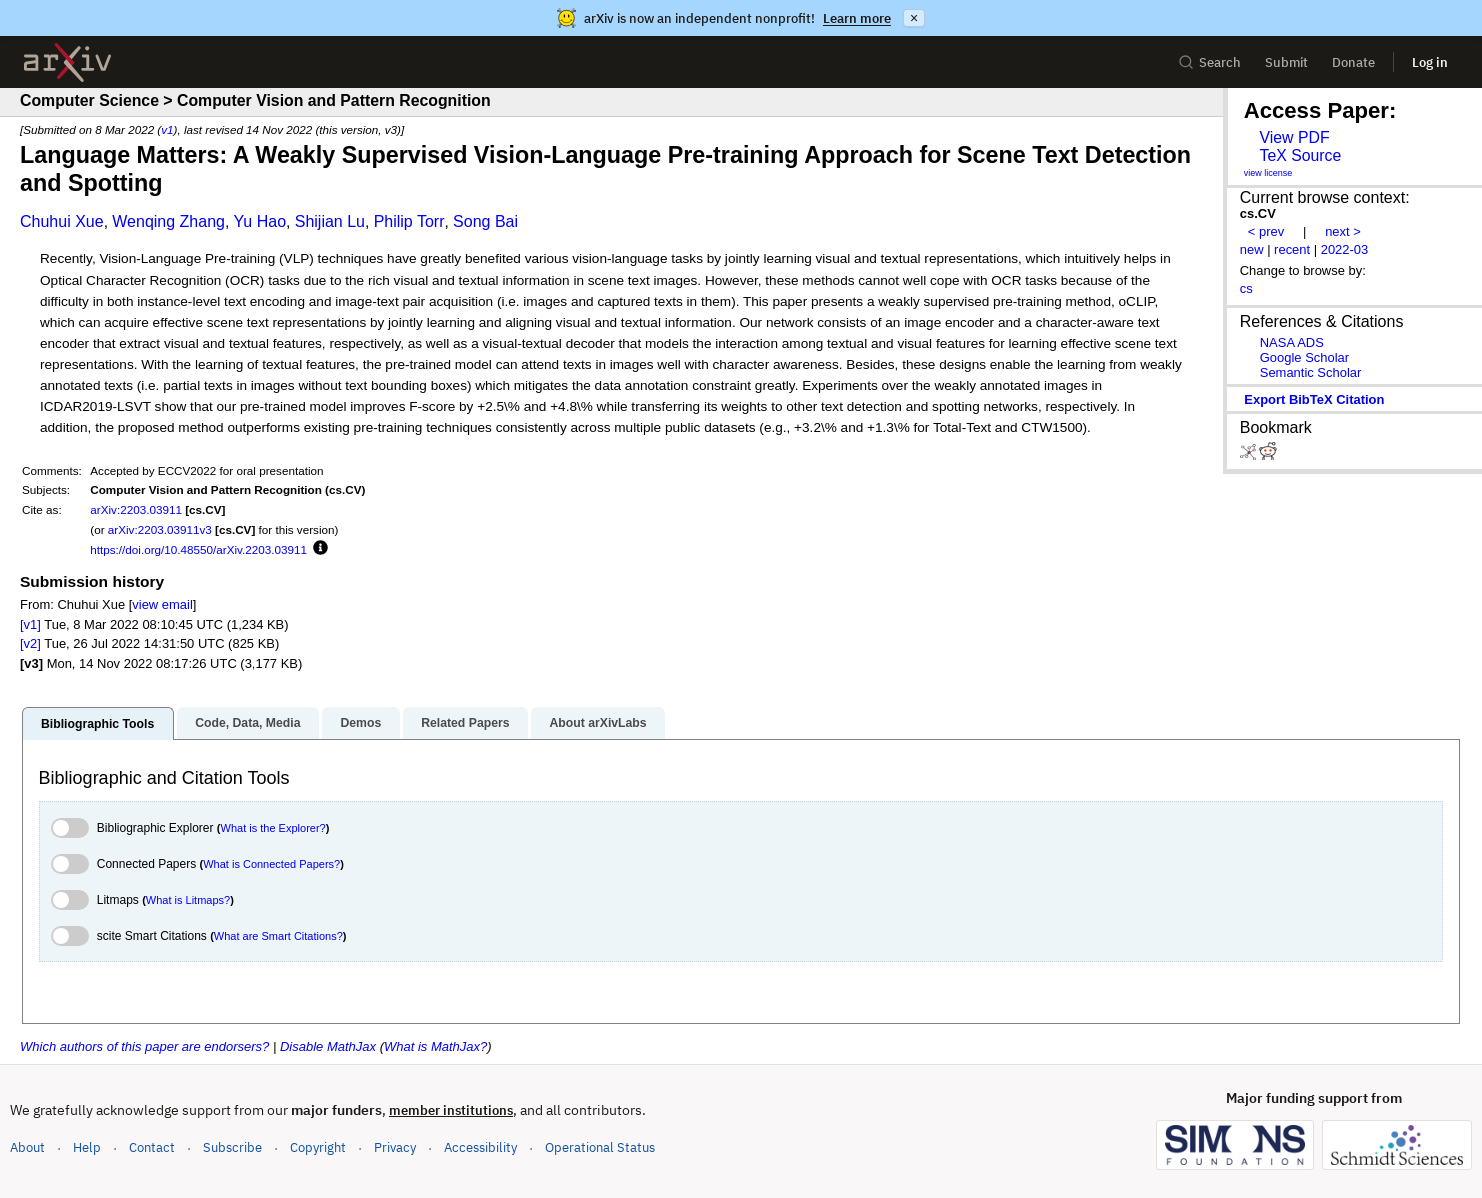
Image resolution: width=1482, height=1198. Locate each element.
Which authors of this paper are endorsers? (144, 1046)
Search (1209, 62)
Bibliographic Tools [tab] (97, 724)
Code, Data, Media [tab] (247, 723)
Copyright (318, 1147)
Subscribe (232, 1147)
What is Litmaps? (188, 900)
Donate (1353, 62)
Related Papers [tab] (465, 723)
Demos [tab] (360, 723)
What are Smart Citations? (278, 936)
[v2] (30, 643)
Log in (1430, 62)
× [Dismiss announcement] (914, 18)
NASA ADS (1292, 342)
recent (1292, 249)
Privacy (395, 1147)
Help (87, 1147)
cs (1246, 288)
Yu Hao (260, 221)
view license (1268, 173)
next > (1343, 231)
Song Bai (485, 221)
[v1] (30, 624)
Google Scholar (1304, 357)
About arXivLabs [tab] (597, 723)
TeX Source (1300, 155)
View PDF (1294, 137)
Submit (1286, 62)
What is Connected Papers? (271, 864)
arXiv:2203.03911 (136, 509)
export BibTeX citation (1314, 399)
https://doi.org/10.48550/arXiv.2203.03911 (198, 549)
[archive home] (67, 62)
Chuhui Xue (62, 221)
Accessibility (480, 1147)
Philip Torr (409, 221)
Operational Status (600, 1146)
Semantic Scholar (1311, 372)
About (27, 1147)
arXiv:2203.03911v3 (160, 529)
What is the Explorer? (273, 828)
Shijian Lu (330, 221)
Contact (152, 1147)
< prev (1266, 231)
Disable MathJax (328, 1046)
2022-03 (1345, 249)
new (1252, 249)
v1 (167, 129)
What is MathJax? (435, 1046)
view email (162, 604)
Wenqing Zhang (168, 221)
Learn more (857, 18)
